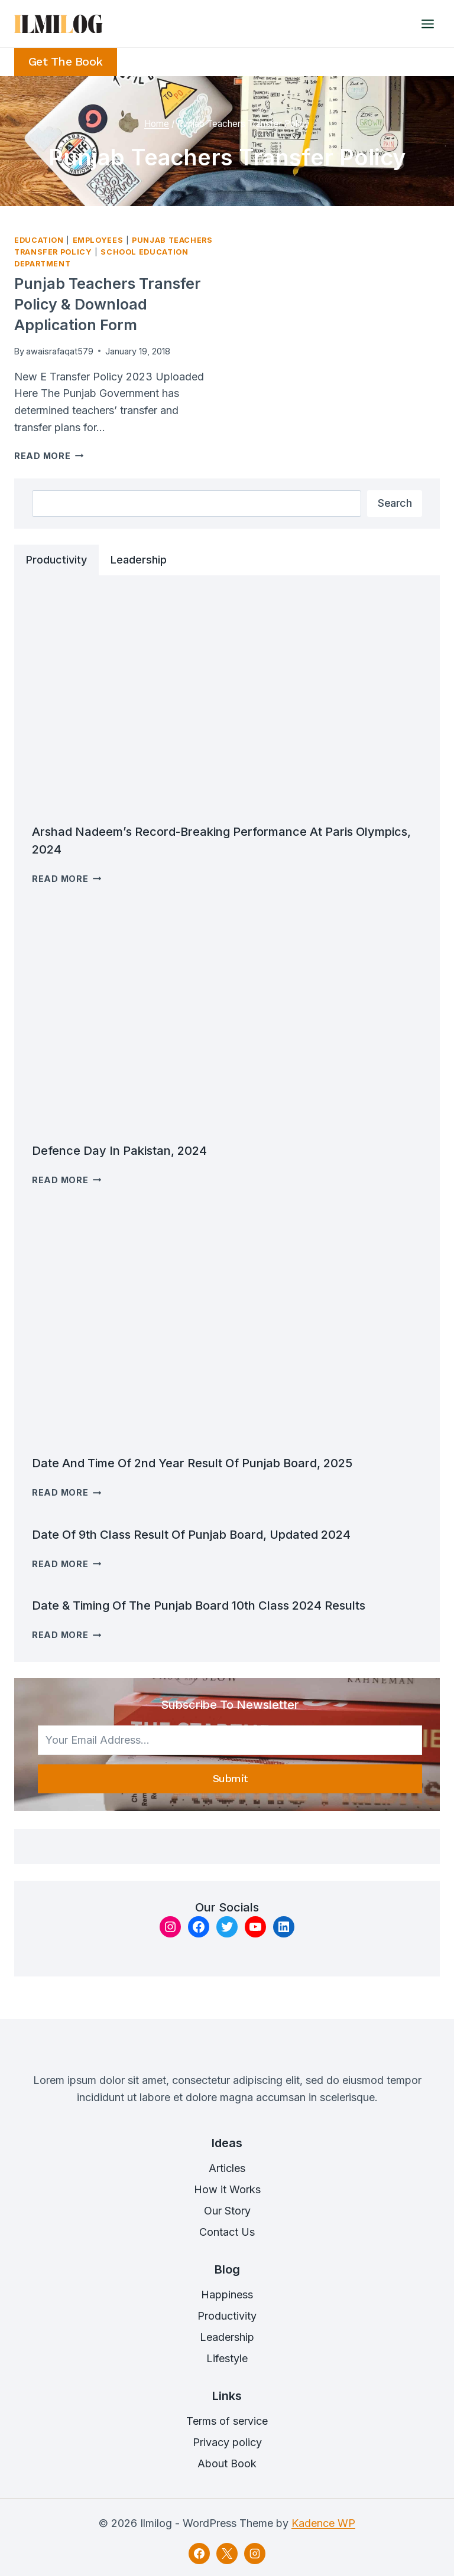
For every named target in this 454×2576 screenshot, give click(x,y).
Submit (230, 1778)
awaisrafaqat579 (59, 351)
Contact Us (227, 2232)
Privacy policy (227, 2442)
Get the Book (65, 62)
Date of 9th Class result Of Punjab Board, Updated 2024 (191, 1535)
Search (394, 503)
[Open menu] (427, 23)
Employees (98, 240)
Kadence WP (323, 2523)
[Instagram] (254, 2553)
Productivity (227, 2316)
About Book (227, 2463)
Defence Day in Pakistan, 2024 (119, 1151)
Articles (227, 2168)
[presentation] (227, 702)
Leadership (227, 2337)
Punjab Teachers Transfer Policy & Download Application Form (107, 304)
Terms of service (227, 2421)
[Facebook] (199, 2553)
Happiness (227, 2294)
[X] (227, 2553)
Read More (48, 456)
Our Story (227, 2210)
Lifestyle (227, 2358)
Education (39, 240)
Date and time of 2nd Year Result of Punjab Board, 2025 (192, 1463)
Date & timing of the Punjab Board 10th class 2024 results (198, 1605)
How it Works (227, 2189)
